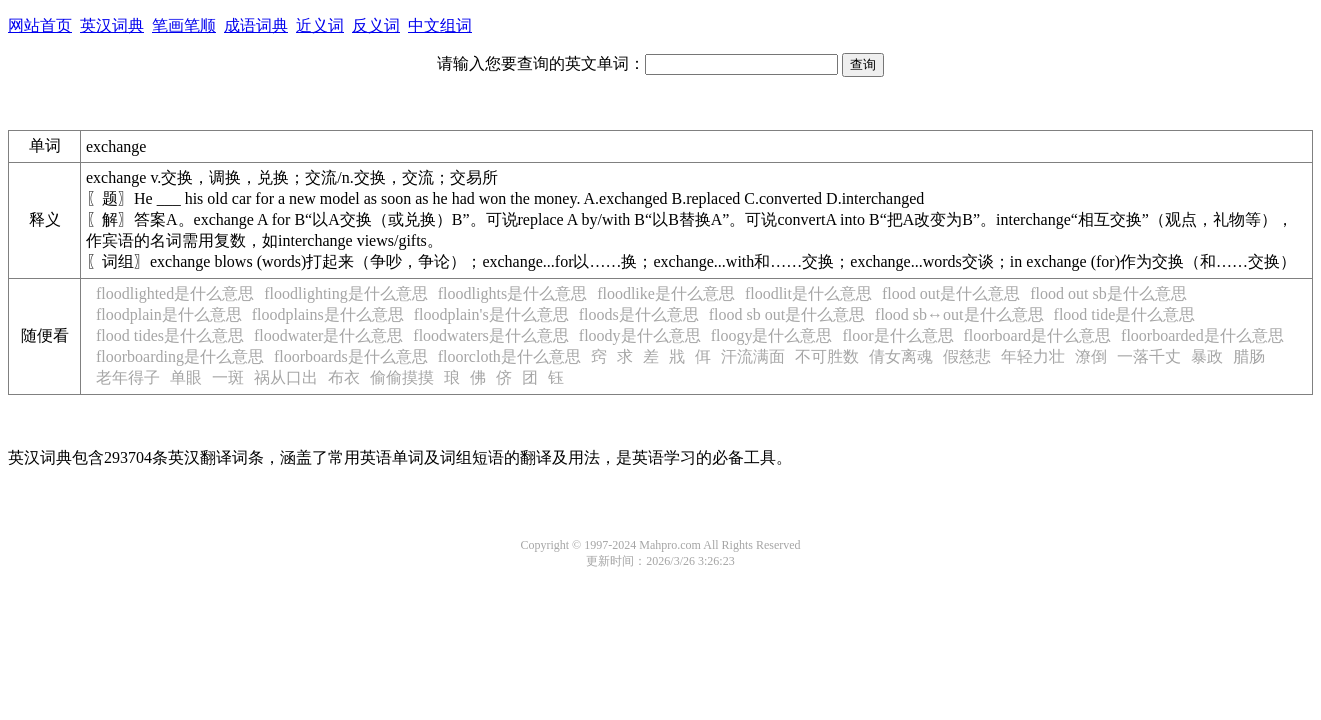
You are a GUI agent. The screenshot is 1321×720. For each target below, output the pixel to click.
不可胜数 (827, 356)
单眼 (186, 377)
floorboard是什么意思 (1038, 335)
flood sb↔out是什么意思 (959, 314)
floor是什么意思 (897, 335)
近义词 (320, 25)
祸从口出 (286, 377)
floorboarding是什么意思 (180, 356)
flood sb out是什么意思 (787, 314)
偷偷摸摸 (402, 377)
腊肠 (1249, 356)
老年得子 (128, 377)
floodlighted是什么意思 (175, 293)
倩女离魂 (901, 356)
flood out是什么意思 (951, 293)
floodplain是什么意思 (169, 314)
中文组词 (440, 25)
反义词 (376, 25)
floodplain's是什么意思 (491, 314)
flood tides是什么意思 (170, 335)
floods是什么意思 (639, 314)
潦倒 (1091, 356)
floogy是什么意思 (772, 335)
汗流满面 (753, 356)
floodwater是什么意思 (328, 335)
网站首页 (40, 25)
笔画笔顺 (184, 25)
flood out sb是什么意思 (1108, 293)
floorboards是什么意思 (351, 356)
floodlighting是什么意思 (346, 293)
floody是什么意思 (640, 335)
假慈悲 (967, 356)
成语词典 (256, 25)
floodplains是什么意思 (328, 314)
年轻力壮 (1033, 356)
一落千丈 (1149, 356)
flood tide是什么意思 (1125, 314)
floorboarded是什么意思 (1202, 335)
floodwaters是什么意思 (491, 335)
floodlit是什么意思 (808, 293)
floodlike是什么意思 (666, 293)
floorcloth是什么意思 (509, 356)
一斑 (228, 377)
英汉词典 (112, 25)
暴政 (1207, 356)
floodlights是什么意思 (512, 293)
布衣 (344, 377)
